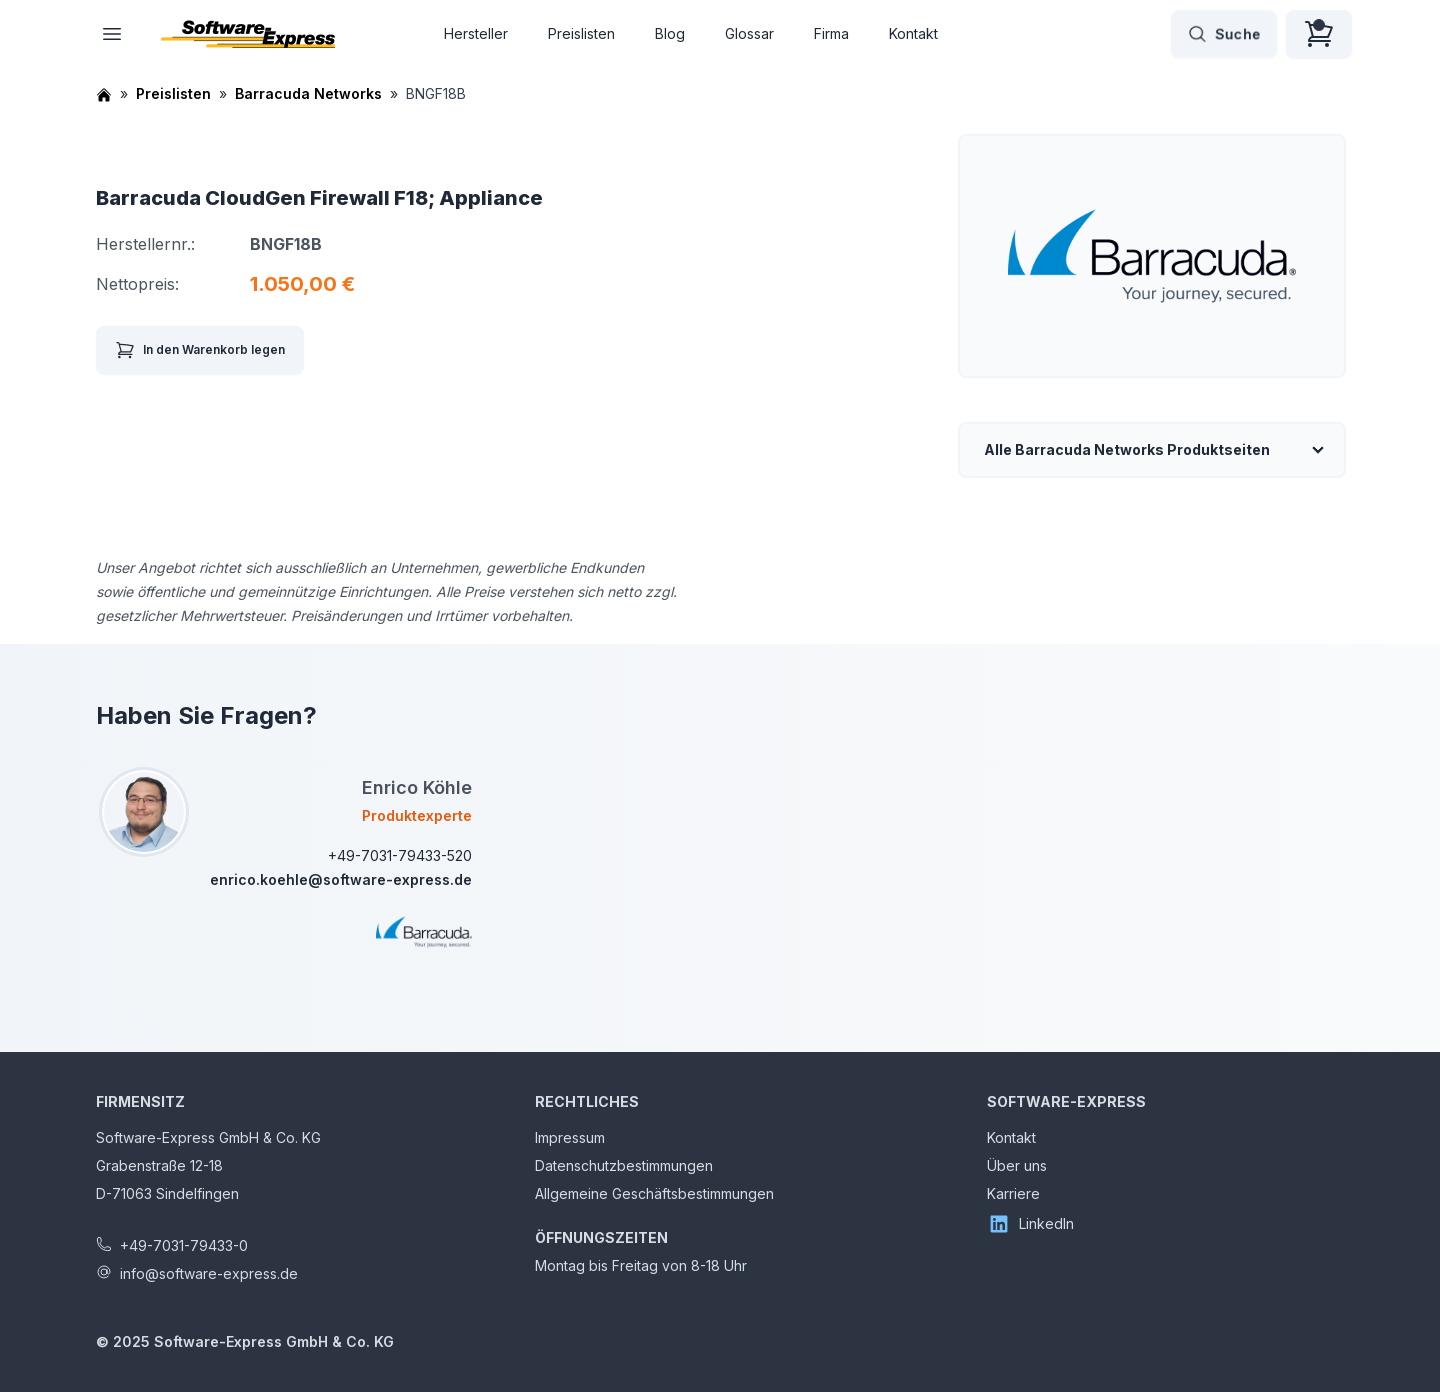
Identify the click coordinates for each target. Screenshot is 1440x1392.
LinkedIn (1030, 1224)
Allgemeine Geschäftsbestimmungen (654, 1193)
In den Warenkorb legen (200, 350)
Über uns (1017, 1165)
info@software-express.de (209, 1273)
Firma (831, 33)
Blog (670, 33)
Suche (1224, 34)
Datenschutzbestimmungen (624, 1165)
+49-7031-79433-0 (184, 1245)
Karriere (1013, 1193)
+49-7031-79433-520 (400, 855)
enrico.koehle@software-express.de (341, 879)
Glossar (749, 33)
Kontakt (913, 33)
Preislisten (581, 33)
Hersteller (476, 33)
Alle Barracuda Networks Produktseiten (1127, 449)
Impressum (570, 1137)
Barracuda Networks (308, 93)
